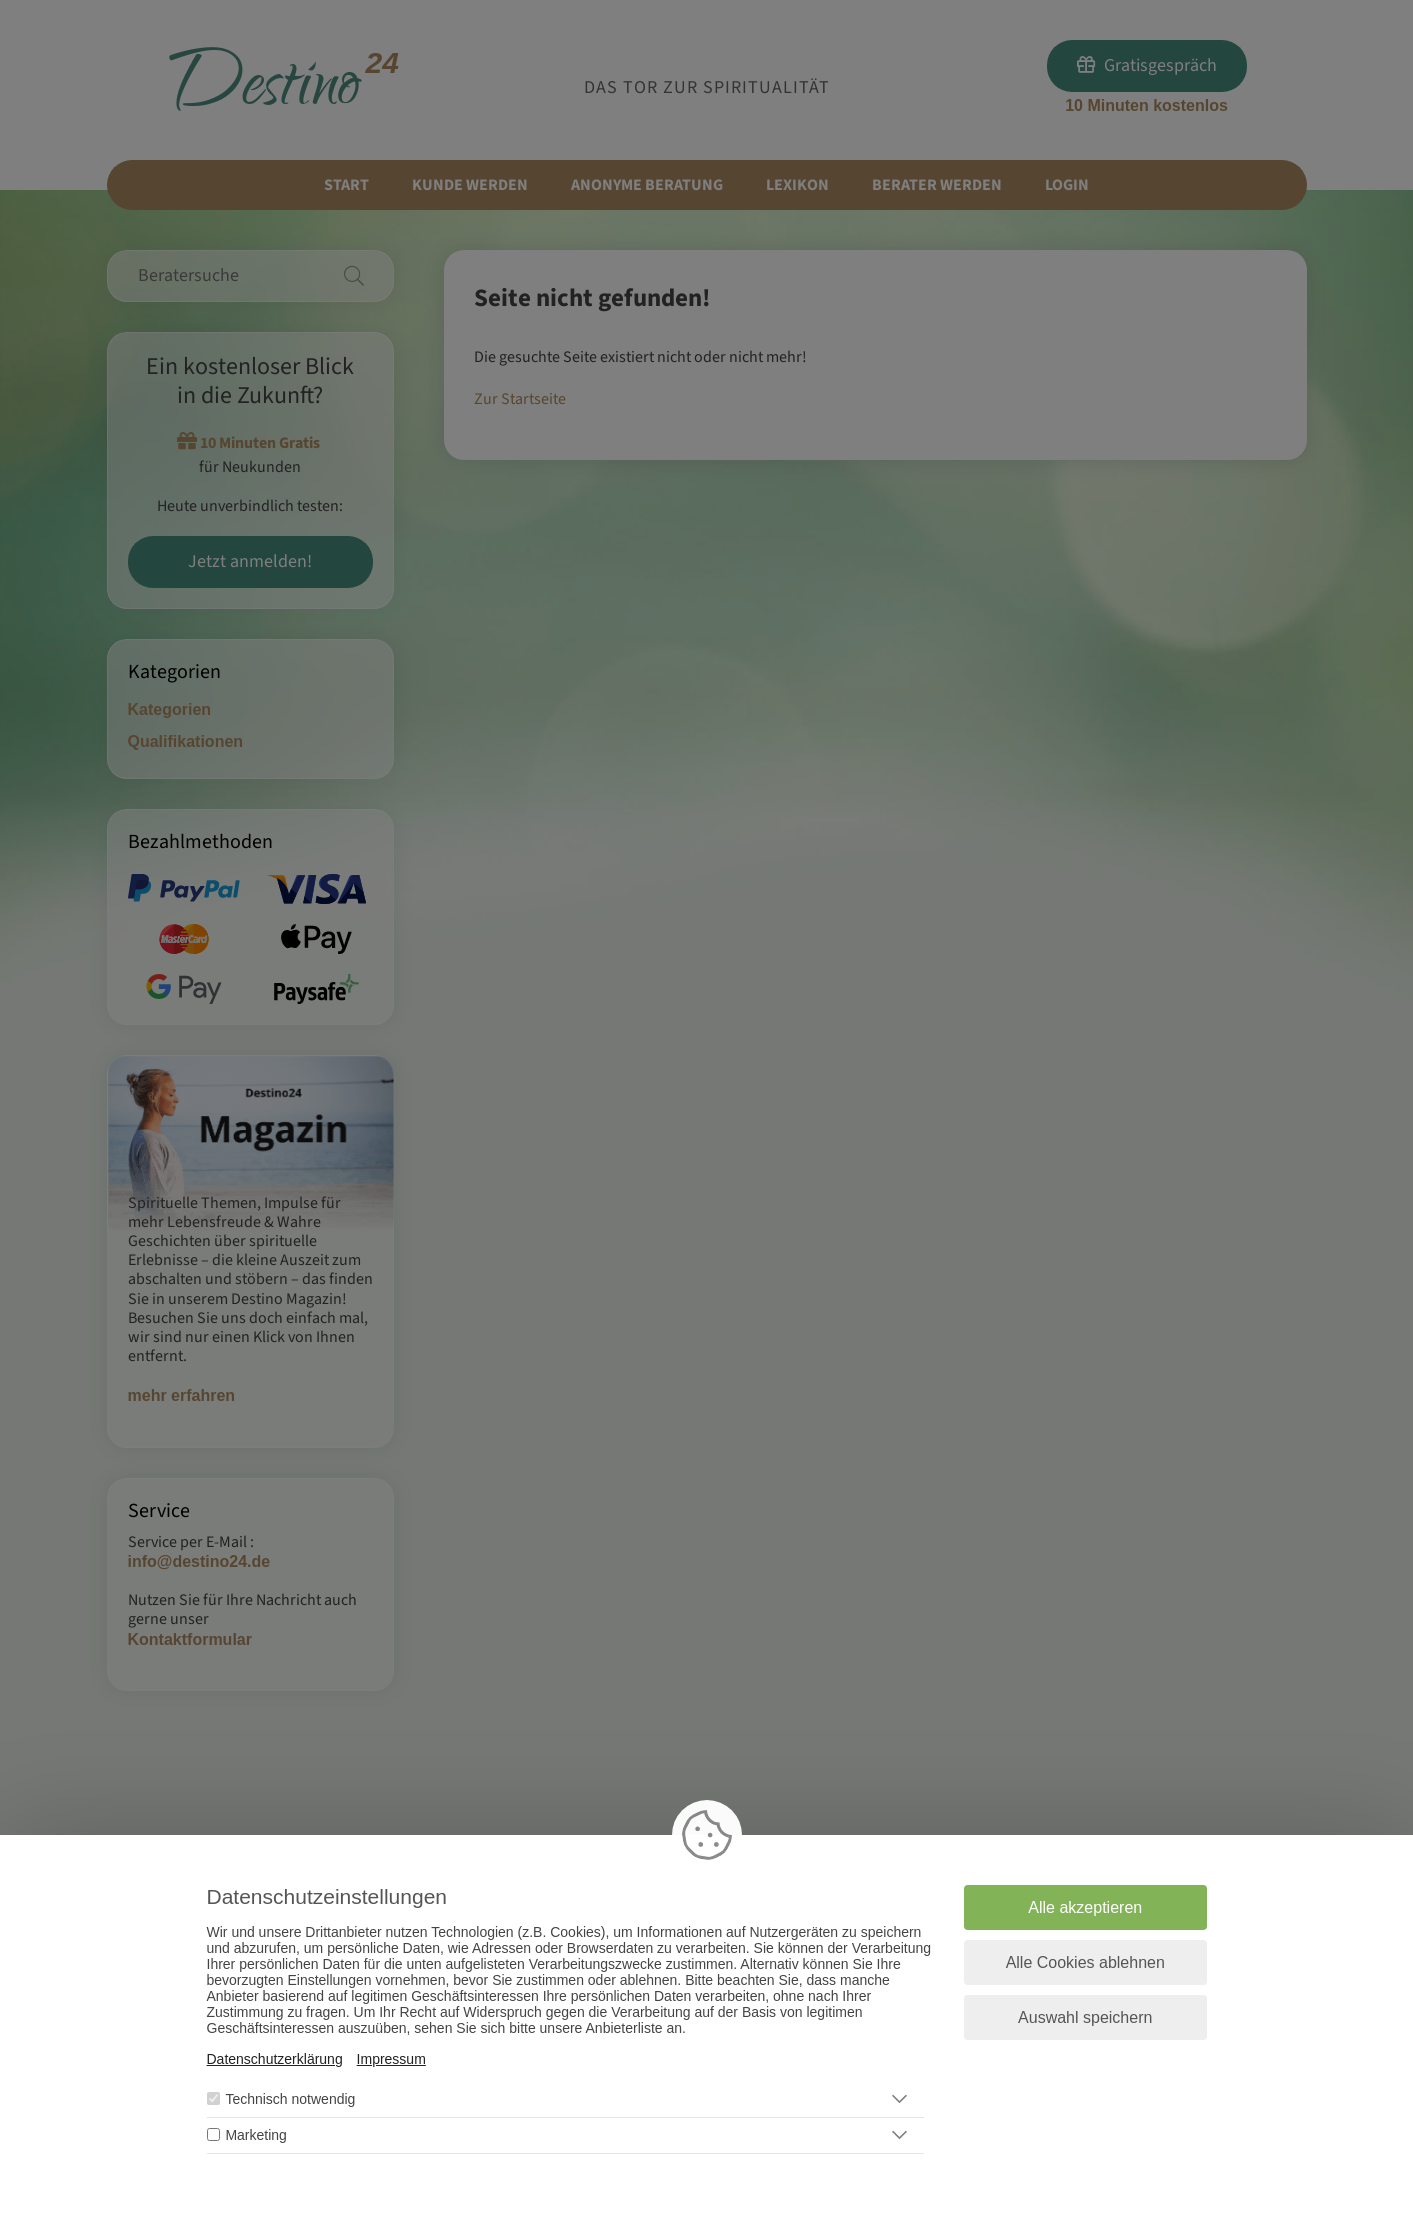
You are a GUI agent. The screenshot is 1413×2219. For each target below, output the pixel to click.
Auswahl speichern (1085, 2017)
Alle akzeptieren (1085, 1907)
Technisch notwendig (290, 2099)
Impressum (391, 2059)
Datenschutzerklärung (275, 2059)
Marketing (255, 2135)
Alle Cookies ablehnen (1085, 1962)
